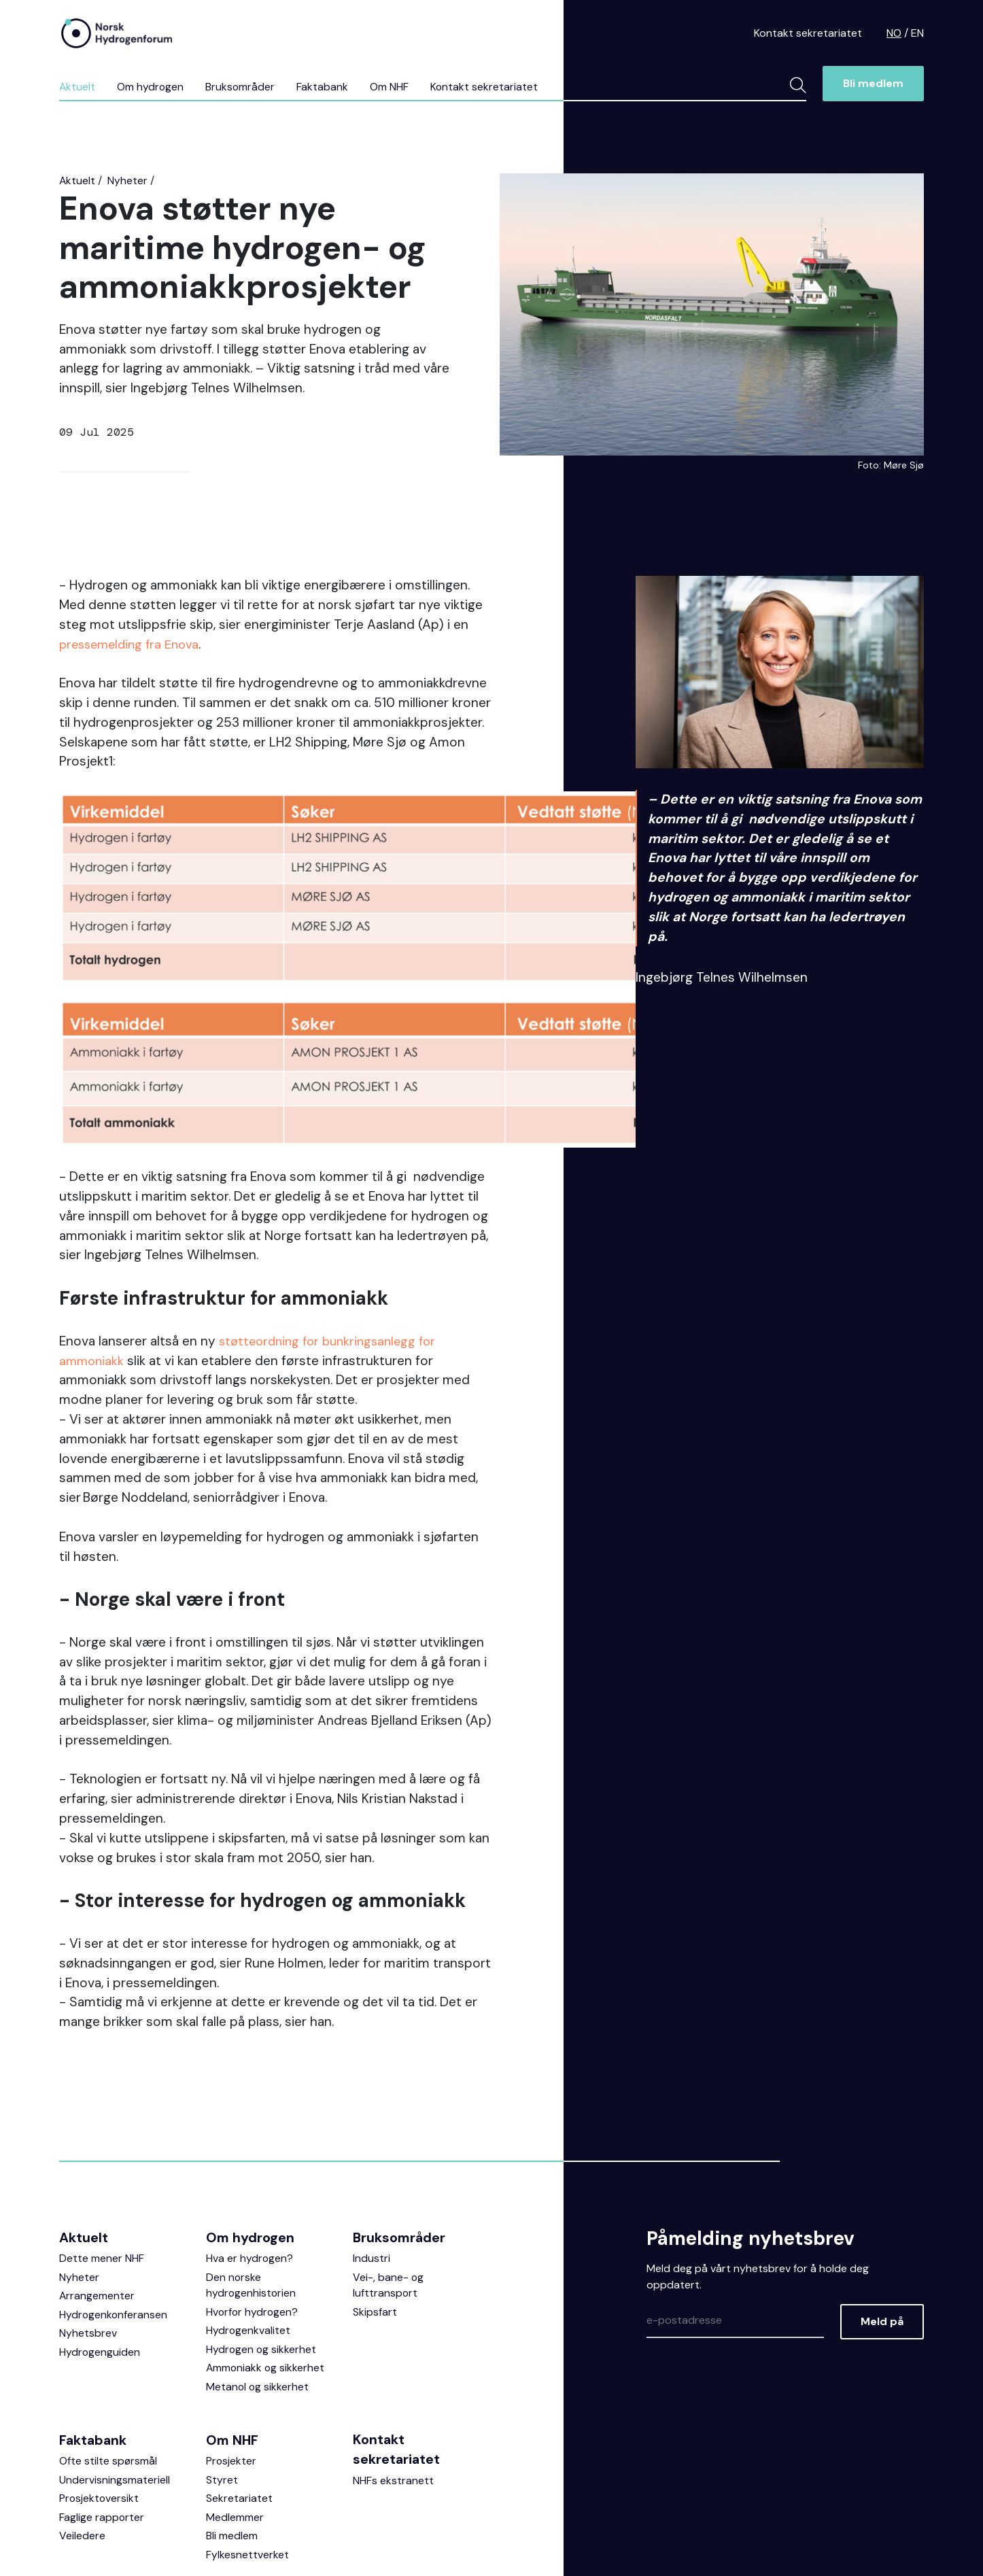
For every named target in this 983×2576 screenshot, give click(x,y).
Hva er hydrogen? (250, 2188)
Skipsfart (375, 2242)
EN (917, 33)
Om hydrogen (151, 87)
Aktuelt (77, 87)
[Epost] (735, 2252)
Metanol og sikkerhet (258, 2319)
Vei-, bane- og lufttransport (388, 2215)
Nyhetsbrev (88, 2264)
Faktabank (324, 87)
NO (893, 33)
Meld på (882, 2252)
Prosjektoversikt (99, 2431)
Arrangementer (97, 2226)
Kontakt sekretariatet (808, 33)
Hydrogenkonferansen (114, 2245)
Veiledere (82, 2469)
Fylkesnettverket (247, 2488)
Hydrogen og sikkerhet (261, 2280)
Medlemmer (235, 2450)
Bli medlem (873, 84)
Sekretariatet (239, 2431)
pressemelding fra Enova (133, 644)
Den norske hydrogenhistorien (251, 2215)
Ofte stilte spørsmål (108, 2393)
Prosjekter (231, 2393)
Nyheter (128, 180)
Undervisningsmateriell (114, 2412)
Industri (371, 2188)
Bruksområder (242, 87)
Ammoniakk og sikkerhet (266, 2299)
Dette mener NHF (101, 2188)
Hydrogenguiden (100, 2283)
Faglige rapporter (102, 2450)
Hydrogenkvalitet (248, 2261)
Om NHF (391, 87)
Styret (222, 2412)
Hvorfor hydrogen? (253, 2242)
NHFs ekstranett (393, 2414)
